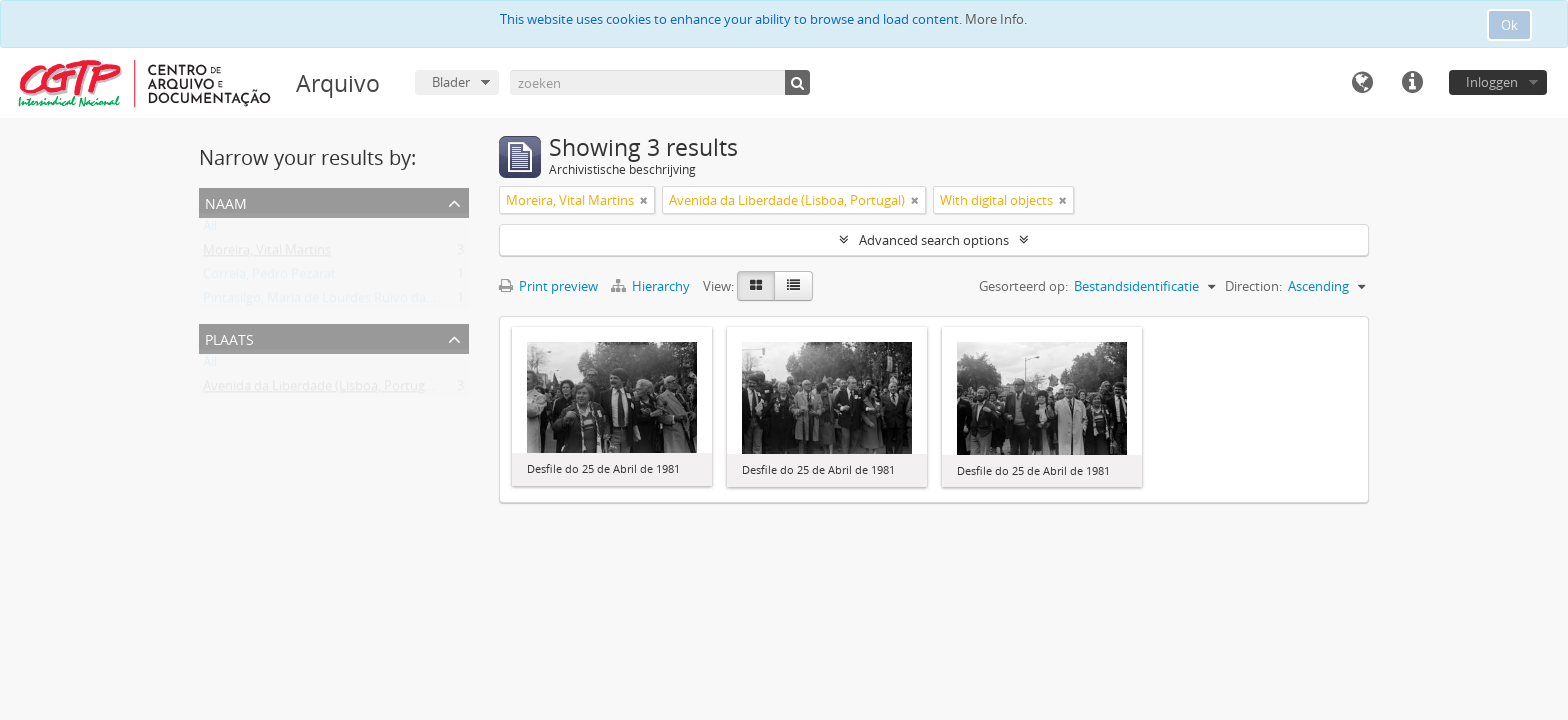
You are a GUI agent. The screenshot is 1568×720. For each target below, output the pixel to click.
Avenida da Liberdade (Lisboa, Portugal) (321, 390)
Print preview (548, 286)
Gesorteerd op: (1023, 286)
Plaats (229, 337)
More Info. (996, 19)
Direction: (1253, 286)
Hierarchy (652, 286)
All (210, 230)
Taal (1362, 83)
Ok (1509, 25)
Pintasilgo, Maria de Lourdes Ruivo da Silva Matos (350, 302)
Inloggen (1492, 82)
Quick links (1412, 83)
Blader (451, 82)
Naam (226, 201)
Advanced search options (934, 240)
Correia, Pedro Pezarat (269, 278)
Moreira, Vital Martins (267, 254)
